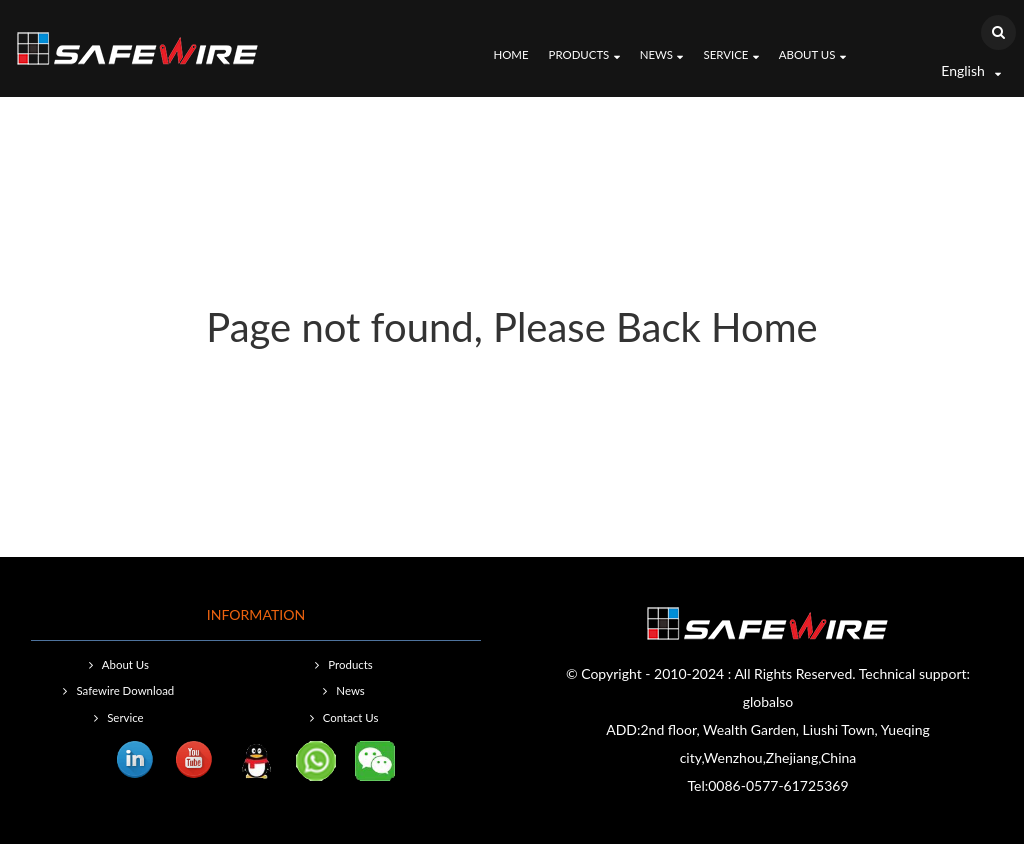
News (662, 55)
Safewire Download (125, 690)
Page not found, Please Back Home (511, 327)
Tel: (697, 785)
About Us (812, 55)
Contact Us (351, 717)
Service (730, 55)
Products (584, 55)
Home (510, 54)
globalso (768, 701)
